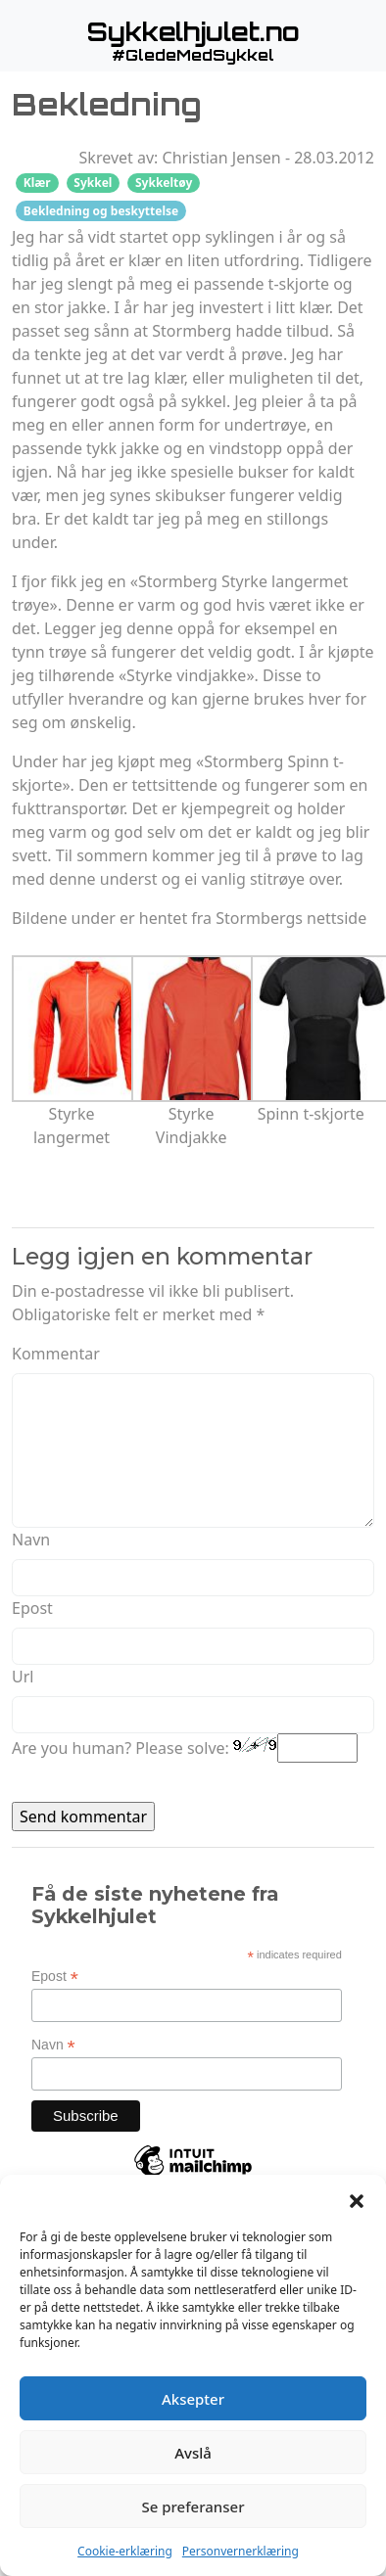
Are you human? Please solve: (185, 1748)
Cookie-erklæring (124, 2551)
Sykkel (92, 182)
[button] (356, 2199)
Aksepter (193, 2399)
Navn (31, 1539)
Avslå (193, 2452)
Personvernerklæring (240, 2551)
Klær (37, 182)
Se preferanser (193, 2506)
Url (22, 1676)
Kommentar (56, 1353)
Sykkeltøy (163, 182)
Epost (32, 1608)
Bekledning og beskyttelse (101, 211)
